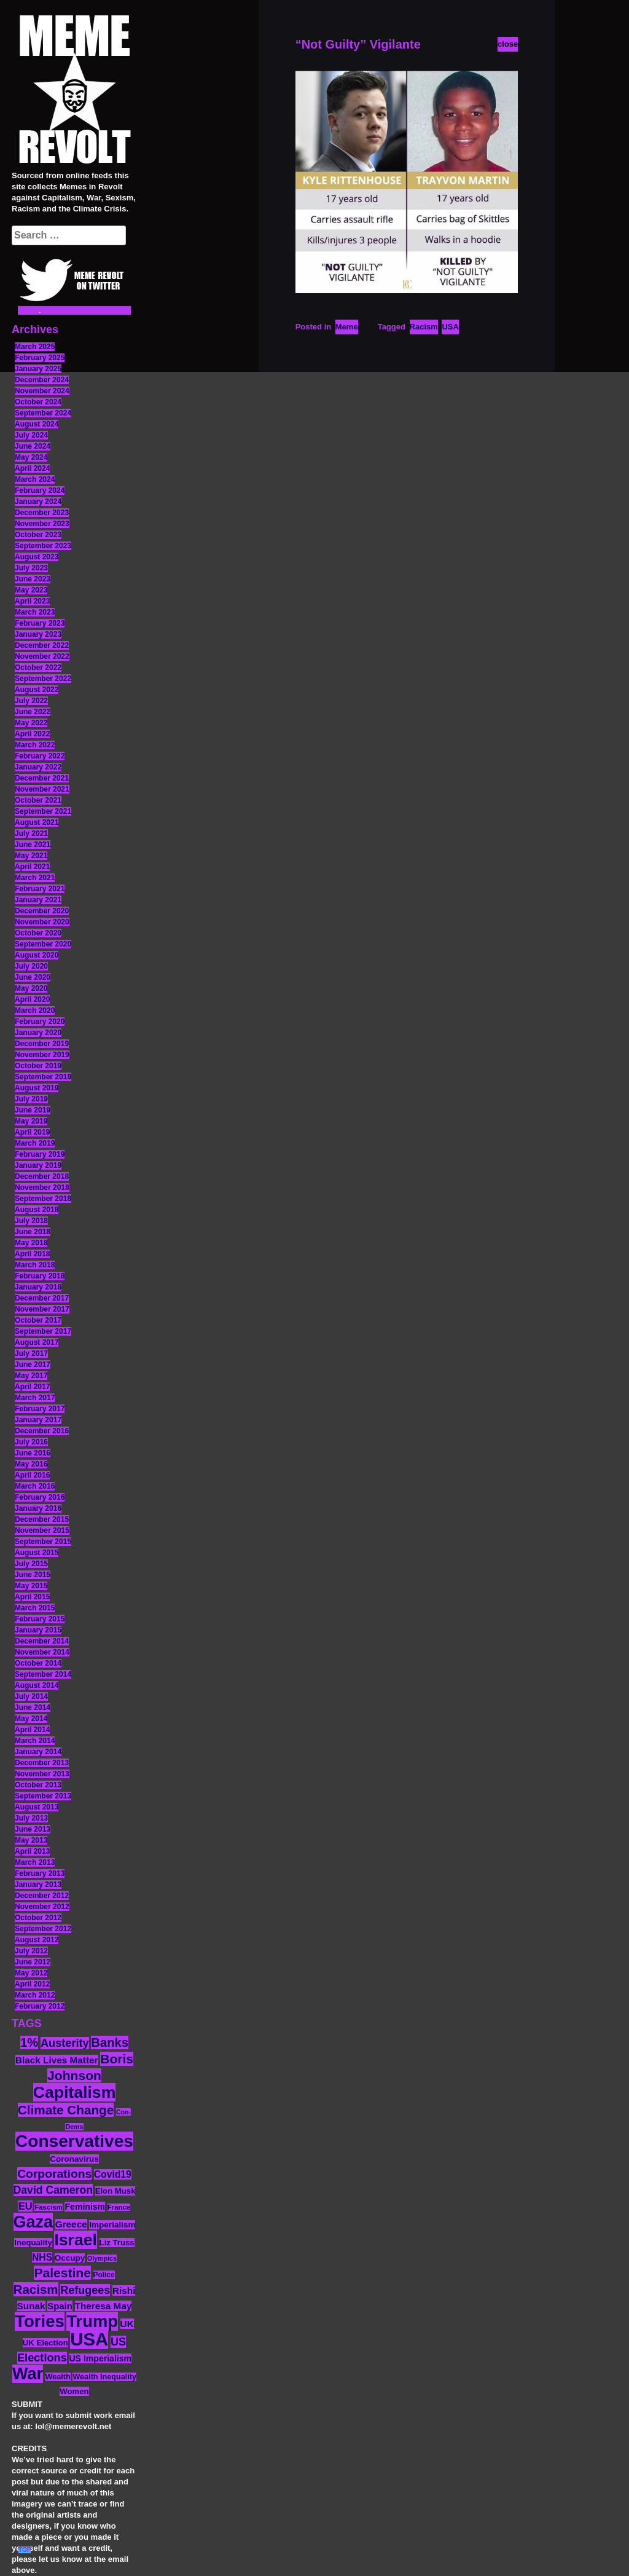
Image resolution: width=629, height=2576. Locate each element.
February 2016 (39, 1497)
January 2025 (38, 368)
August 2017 (36, 1342)
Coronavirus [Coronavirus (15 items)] (74, 2159)
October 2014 (38, 1663)
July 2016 (31, 1442)
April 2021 (32, 866)
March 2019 (35, 1143)
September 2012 (43, 1928)
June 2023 (32, 579)
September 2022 (43, 678)
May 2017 (31, 1375)
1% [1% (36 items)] (29, 2042)
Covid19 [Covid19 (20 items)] (112, 2174)
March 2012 (35, 1995)
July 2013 (31, 1818)
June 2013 (32, 1829)
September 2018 (43, 1198)
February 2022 (39, 756)
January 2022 (38, 767)
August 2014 (36, 1685)
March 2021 (35, 877)
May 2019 (31, 1121)
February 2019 (39, 1154)
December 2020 (42, 911)
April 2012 (32, 1984)
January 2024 (38, 501)
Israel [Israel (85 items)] (75, 2240)
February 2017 (39, 1408)
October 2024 (38, 402)
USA (450, 326)
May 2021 (31, 855)
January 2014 (38, 1751)
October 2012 (38, 1917)
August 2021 (36, 822)
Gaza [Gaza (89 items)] (33, 2222)
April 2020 (32, 999)
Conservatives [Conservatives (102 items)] (74, 2141)
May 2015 (31, 1585)
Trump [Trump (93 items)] (92, 2321)
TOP (24, 2549)
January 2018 (38, 1287)
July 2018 (31, 1220)
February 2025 (39, 357)
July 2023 (31, 568)
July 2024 (31, 435)
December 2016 (42, 1431)
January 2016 (38, 1508)
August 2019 (36, 1088)
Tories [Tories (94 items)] (39, 2321)
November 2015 (42, 1530)
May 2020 (31, 988)
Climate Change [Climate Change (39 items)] (66, 2110)
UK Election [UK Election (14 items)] (45, 2342)
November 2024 (42, 391)
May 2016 (31, 1464)
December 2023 (42, 512)
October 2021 (38, 800)
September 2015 (43, 1541)
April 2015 (32, 1597)
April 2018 (32, 1254)
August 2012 (36, 1940)
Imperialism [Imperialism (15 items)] (112, 2224)
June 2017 (32, 1364)
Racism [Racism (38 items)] (36, 2289)
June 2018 (32, 1231)
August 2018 (36, 1209)
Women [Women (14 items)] (74, 2391)
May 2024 (31, 457)
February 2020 (39, 1021)
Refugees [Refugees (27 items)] (85, 2290)
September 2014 (43, 1674)
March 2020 (35, 1010)
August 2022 (36, 689)
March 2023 (35, 612)
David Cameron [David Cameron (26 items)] (53, 2190)
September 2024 (43, 413)
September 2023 (43, 546)
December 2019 (42, 1043)
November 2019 (42, 1054)
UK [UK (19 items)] (127, 2323)
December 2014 (42, 1641)
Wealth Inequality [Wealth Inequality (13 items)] (104, 2377)
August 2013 (36, 1807)
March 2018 (35, 1265)
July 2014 (31, 1696)
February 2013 (39, 1873)
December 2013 (42, 1763)
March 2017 (35, 1397)
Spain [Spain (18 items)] (59, 2306)
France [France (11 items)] (118, 2207)
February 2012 (39, 2006)
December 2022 (42, 645)
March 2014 (35, 1740)
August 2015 (36, 1552)
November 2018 (42, 1187)
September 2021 (43, 811)
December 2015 (42, 1519)
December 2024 (42, 380)
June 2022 (32, 711)
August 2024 (36, 424)
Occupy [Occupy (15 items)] (70, 2258)
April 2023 (32, 601)
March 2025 (35, 346)
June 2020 (32, 977)
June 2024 (32, 446)
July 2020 (31, 966)
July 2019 (31, 1099)
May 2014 (31, 1718)
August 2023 (36, 557)
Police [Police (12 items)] (104, 2275)
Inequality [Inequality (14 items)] (33, 2242)
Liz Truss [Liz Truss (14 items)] (117, 2242)
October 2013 (38, 1785)
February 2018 (39, 1276)
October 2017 (38, 1320)
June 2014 (32, 1707)
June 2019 (32, 1110)
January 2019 (38, 1165)
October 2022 (38, 667)
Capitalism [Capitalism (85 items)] (74, 2092)
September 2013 (43, 1796)
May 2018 (31, 1243)
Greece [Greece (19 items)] (71, 2224)
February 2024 (39, 490)
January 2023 (38, 634)
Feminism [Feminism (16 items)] (84, 2207)
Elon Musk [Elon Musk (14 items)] (115, 2191)
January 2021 (38, 900)
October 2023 (38, 534)
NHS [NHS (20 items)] (42, 2257)
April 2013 (32, 1851)
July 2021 (31, 833)
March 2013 (35, 1862)
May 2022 (31, 723)
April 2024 (32, 468)
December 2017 (42, 1298)
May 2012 (31, 1973)
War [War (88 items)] (27, 2374)
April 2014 (32, 1729)
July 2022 (31, 700)
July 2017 (31, 1353)
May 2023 (31, 590)
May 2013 (31, 1840)
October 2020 (38, 933)
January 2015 (38, 1630)
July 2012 (31, 1951)
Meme (346, 326)
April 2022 (32, 734)
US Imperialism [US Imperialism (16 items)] (100, 2358)
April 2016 (32, 1475)
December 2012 (42, 1895)
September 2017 (43, 1331)
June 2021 (32, 844)
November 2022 (42, 656)
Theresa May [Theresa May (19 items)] (103, 2306)
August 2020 (36, 955)
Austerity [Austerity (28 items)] (65, 2043)
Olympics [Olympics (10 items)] (102, 2258)
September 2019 (43, 1077)
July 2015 (31, 1563)
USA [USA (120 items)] (89, 2339)
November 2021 (42, 789)
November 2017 (42, 1309)
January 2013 (38, 1884)
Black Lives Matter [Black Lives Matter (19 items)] (56, 2060)
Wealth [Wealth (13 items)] (58, 2377)
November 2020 (42, 922)
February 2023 (39, 623)
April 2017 (32, 1386)
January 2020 (38, 1032)
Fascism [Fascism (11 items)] (48, 2207)
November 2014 (42, 1652)
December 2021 (42, 778)
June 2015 (32, 1574)
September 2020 (43, 944)
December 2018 (42, 1176)
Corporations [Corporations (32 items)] (54, 2173)
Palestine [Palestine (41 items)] (62, 2273)
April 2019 (32, 1132)
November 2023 (42, 523)
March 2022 (35, 745)
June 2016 (32, 1453)
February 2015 (39, 1619)
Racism (424, 326)
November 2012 (42, 1906)
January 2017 (38, 1420)
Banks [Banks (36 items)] (109, 2042)
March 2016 (35, 1486)
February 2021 (39, 888)
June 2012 (32, 1962)
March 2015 (35, 1608)
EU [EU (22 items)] (25, 2206)
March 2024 (35, 479)
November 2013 (42, 1774)
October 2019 (38, 1066)
